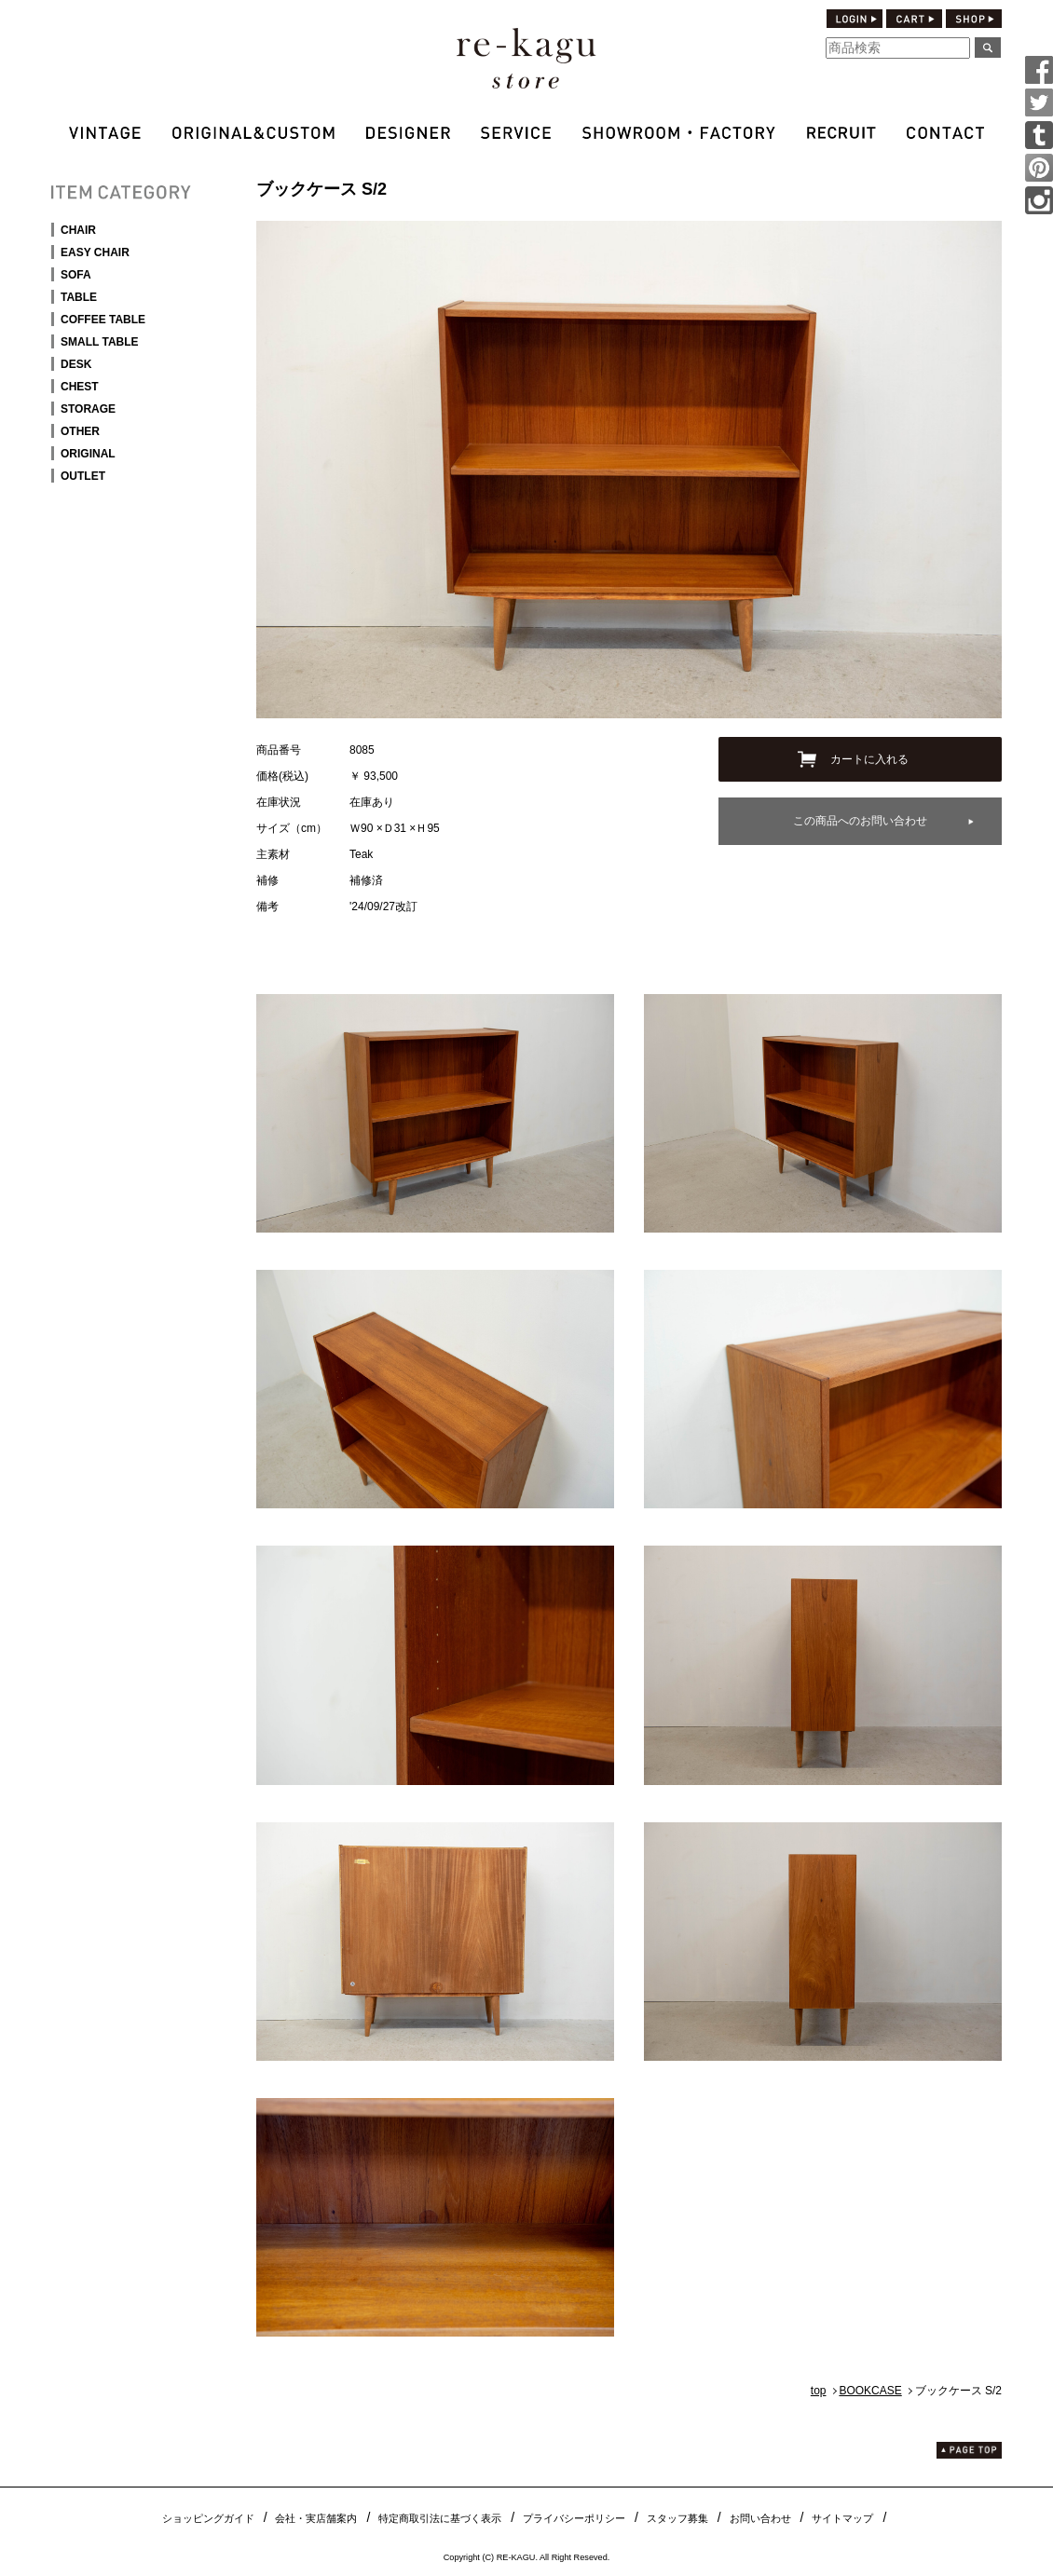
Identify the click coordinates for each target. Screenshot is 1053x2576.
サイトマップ (842, 2518)
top (819, 2390)
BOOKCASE (870, 2390)
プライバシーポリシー (574, 2518)
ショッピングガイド (208, 2518)
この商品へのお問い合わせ (860, 820)
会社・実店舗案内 (316, 2518)
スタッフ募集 (677, 2518)
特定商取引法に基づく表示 (439, 2518)
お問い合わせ (760, 2518)
